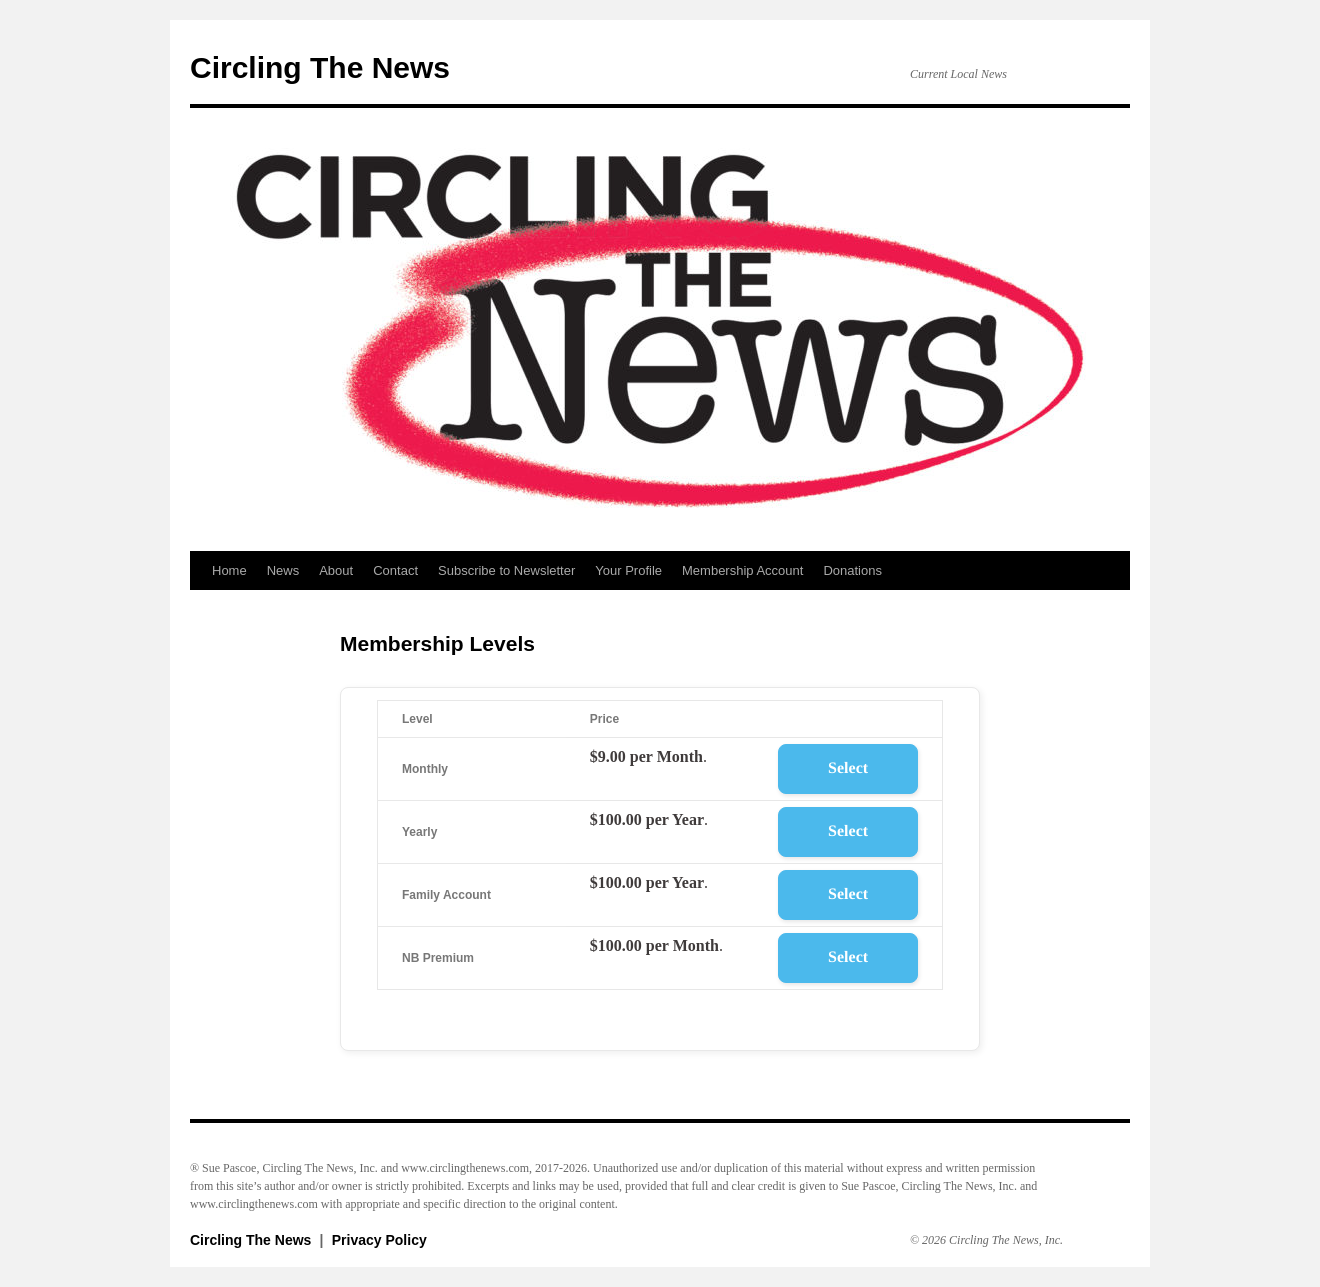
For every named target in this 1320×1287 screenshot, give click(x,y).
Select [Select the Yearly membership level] (848, 831)
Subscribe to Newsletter (506, 570)
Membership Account (742, 570)
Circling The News (320, 67)
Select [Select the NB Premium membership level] (848, 957)
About (336, 570)
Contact (395, 570)
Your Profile (628, 570)
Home (229, 570)
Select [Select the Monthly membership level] (848, 768)
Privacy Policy (379, 1240)
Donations (852, 570)
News (283, 570)
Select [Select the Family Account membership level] (848, 894)
